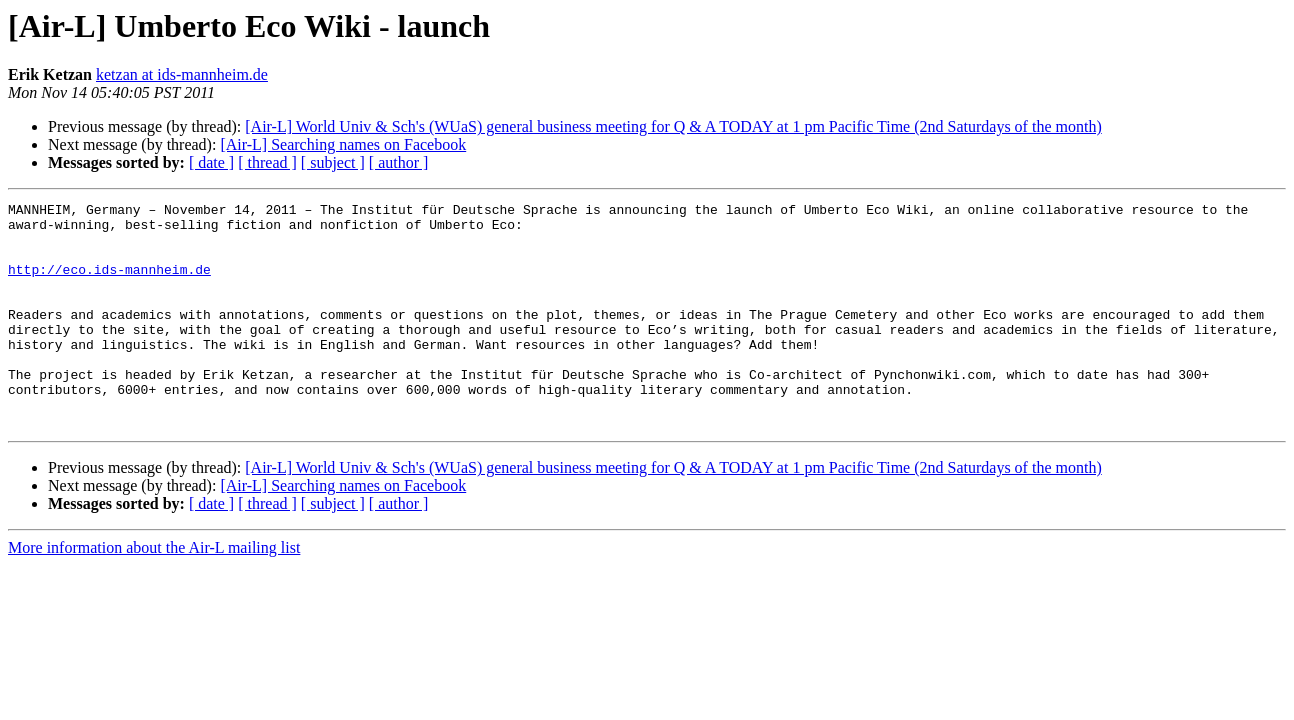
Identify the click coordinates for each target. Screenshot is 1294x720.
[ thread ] (267, 162)
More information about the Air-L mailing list (154, 592)
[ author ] (399, 162)
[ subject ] (333, 162)
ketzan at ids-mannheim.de (182, 74)
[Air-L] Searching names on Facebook (343, 144)
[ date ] (211, 162)
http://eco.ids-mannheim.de (109, 284)
